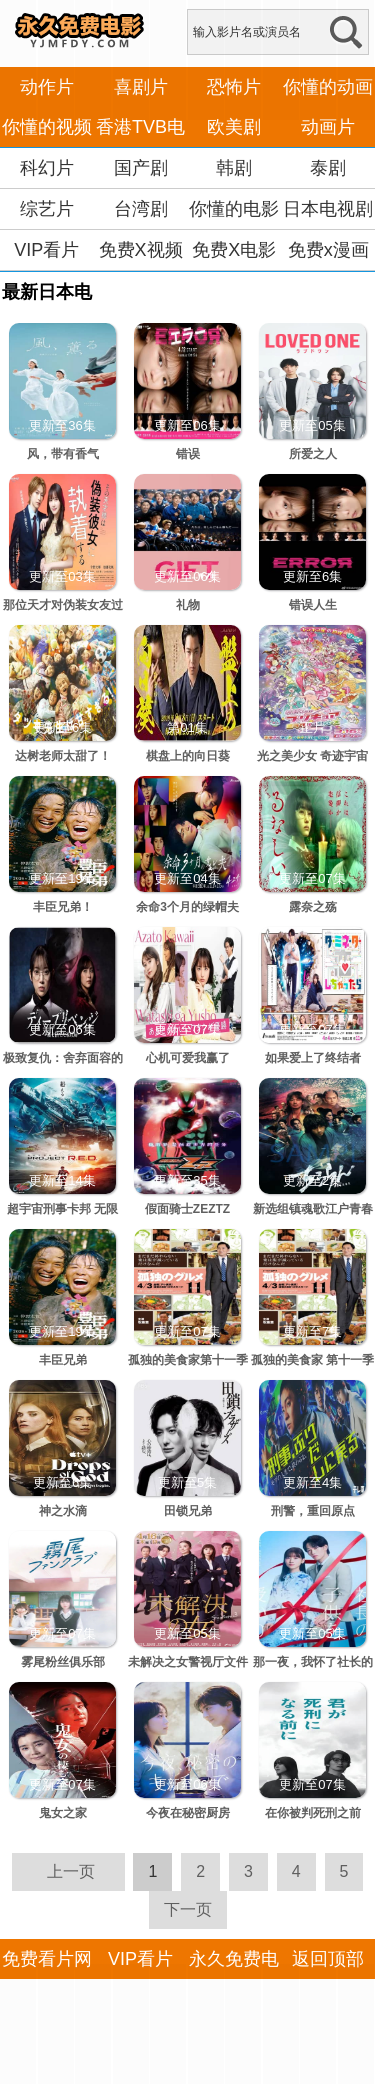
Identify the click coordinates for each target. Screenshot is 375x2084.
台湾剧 (141, 209)
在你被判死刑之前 (313, 1813)
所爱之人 (313, 454)
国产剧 (141, 168)
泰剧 (328, 168)
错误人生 (313, 605)
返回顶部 (328, 1959)
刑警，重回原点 (313, 1511)
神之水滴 (63, 1511)
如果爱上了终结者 (313, 1058)
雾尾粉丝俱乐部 (63, 1662)
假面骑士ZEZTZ (187, 1209)
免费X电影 (234, 250)
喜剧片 (141, 87)
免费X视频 (141, 250)
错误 (188, 454)
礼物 (188, 605)
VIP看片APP (46, 270)
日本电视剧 (328, 209)
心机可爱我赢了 (188, 1058)
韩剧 (234, 168)
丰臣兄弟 (63, 1360)
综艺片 (47, 209)
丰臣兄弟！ (63, 907)
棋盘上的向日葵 (188, 756)
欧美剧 (234, 127)
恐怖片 (234, 87)
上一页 (71, 1871)
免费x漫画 (328, 250)
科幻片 (47, 168)
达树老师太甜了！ (63, 756)
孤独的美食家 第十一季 (312, 1360)
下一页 (188, 1909)
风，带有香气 (63, 454)
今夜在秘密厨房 (188, 1813)
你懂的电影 (234, 209)
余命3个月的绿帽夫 (187, 907)
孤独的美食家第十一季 (188, 1360)
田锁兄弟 (188, 1511)
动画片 (328, 127)
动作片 (47, 87)
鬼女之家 (63, 1813)
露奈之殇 (313, 907)
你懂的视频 (47, 127)
